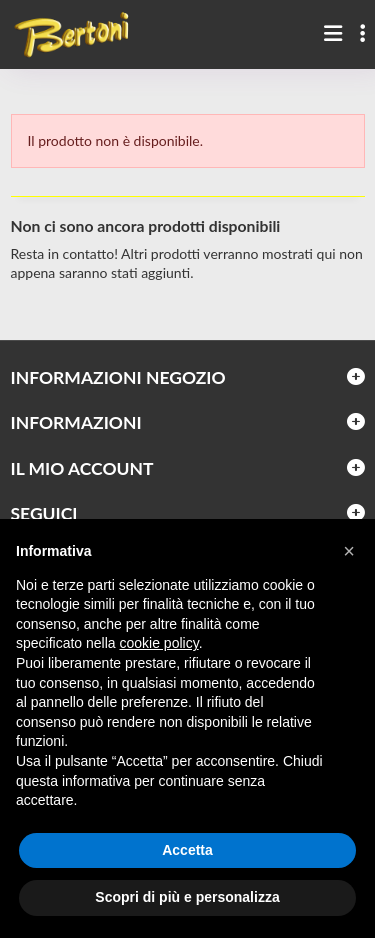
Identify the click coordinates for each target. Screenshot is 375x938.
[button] (349, 551)
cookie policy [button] (159, 643)
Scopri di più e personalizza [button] (187, 897)
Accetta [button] (187, 850)
